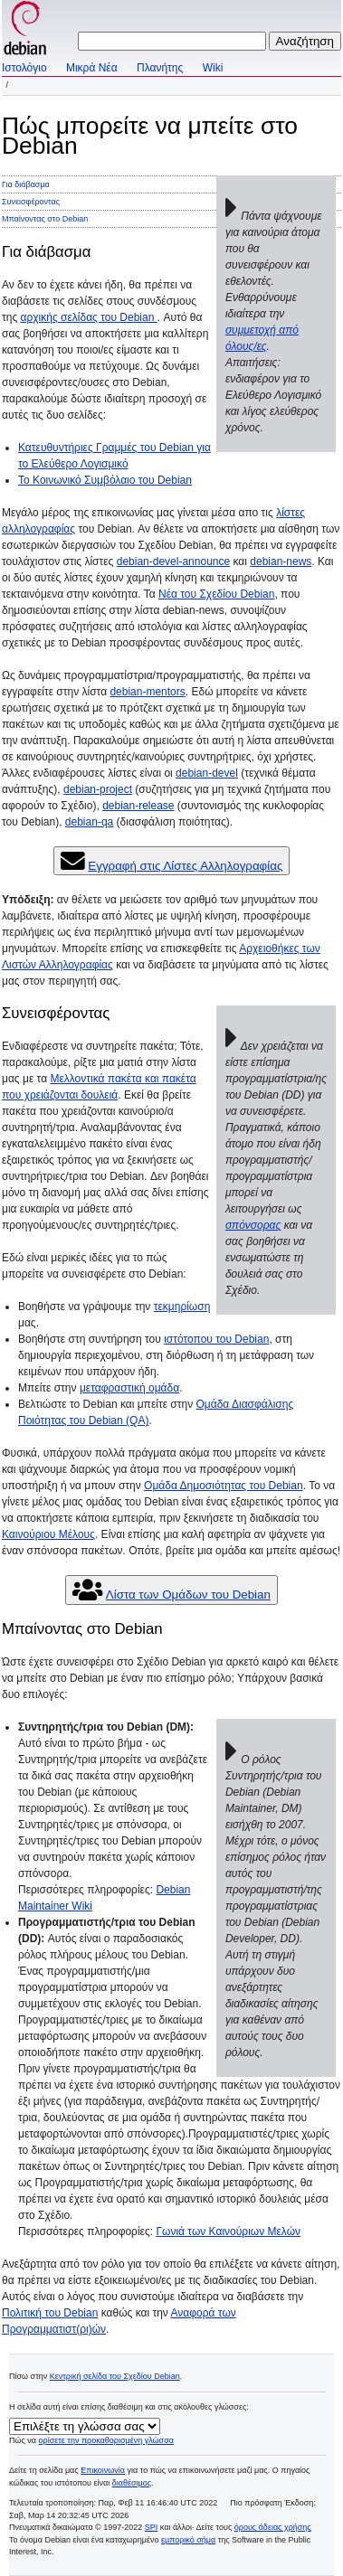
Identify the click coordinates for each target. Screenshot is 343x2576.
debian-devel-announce (173, 561)
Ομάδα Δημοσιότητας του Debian (223, 1485)
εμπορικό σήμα (188, 2539)
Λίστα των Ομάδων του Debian (188, 1594)
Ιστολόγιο (24, 67)
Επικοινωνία (103, 2470)
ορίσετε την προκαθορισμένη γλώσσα (106, 2440)
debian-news (280, 561)
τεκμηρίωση (182, 1306)
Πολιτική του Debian (50, 2313)
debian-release (138, 805)
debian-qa (89, 822)
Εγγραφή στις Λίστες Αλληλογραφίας (185, 866)
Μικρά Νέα (92, 67)
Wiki (213, 67)
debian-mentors (147, 691)
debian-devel (207, 773)
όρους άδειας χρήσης (272, 2527)
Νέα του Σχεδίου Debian (216, 594)
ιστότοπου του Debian (216, 1339)
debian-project (97, 789)
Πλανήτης (160, 67)
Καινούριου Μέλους (48, 1534)
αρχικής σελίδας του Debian (89, 317)
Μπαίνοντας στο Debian (45, 218)
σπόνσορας (253, 1225)
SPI (151, 2527)
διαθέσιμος (131, 2482)
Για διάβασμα (26, 184)
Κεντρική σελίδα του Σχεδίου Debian (115, 2376)
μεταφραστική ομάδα (129, 1388)
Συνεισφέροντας (31, 201)
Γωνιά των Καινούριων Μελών (228, 2231)
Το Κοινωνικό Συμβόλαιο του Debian (105, 480)
